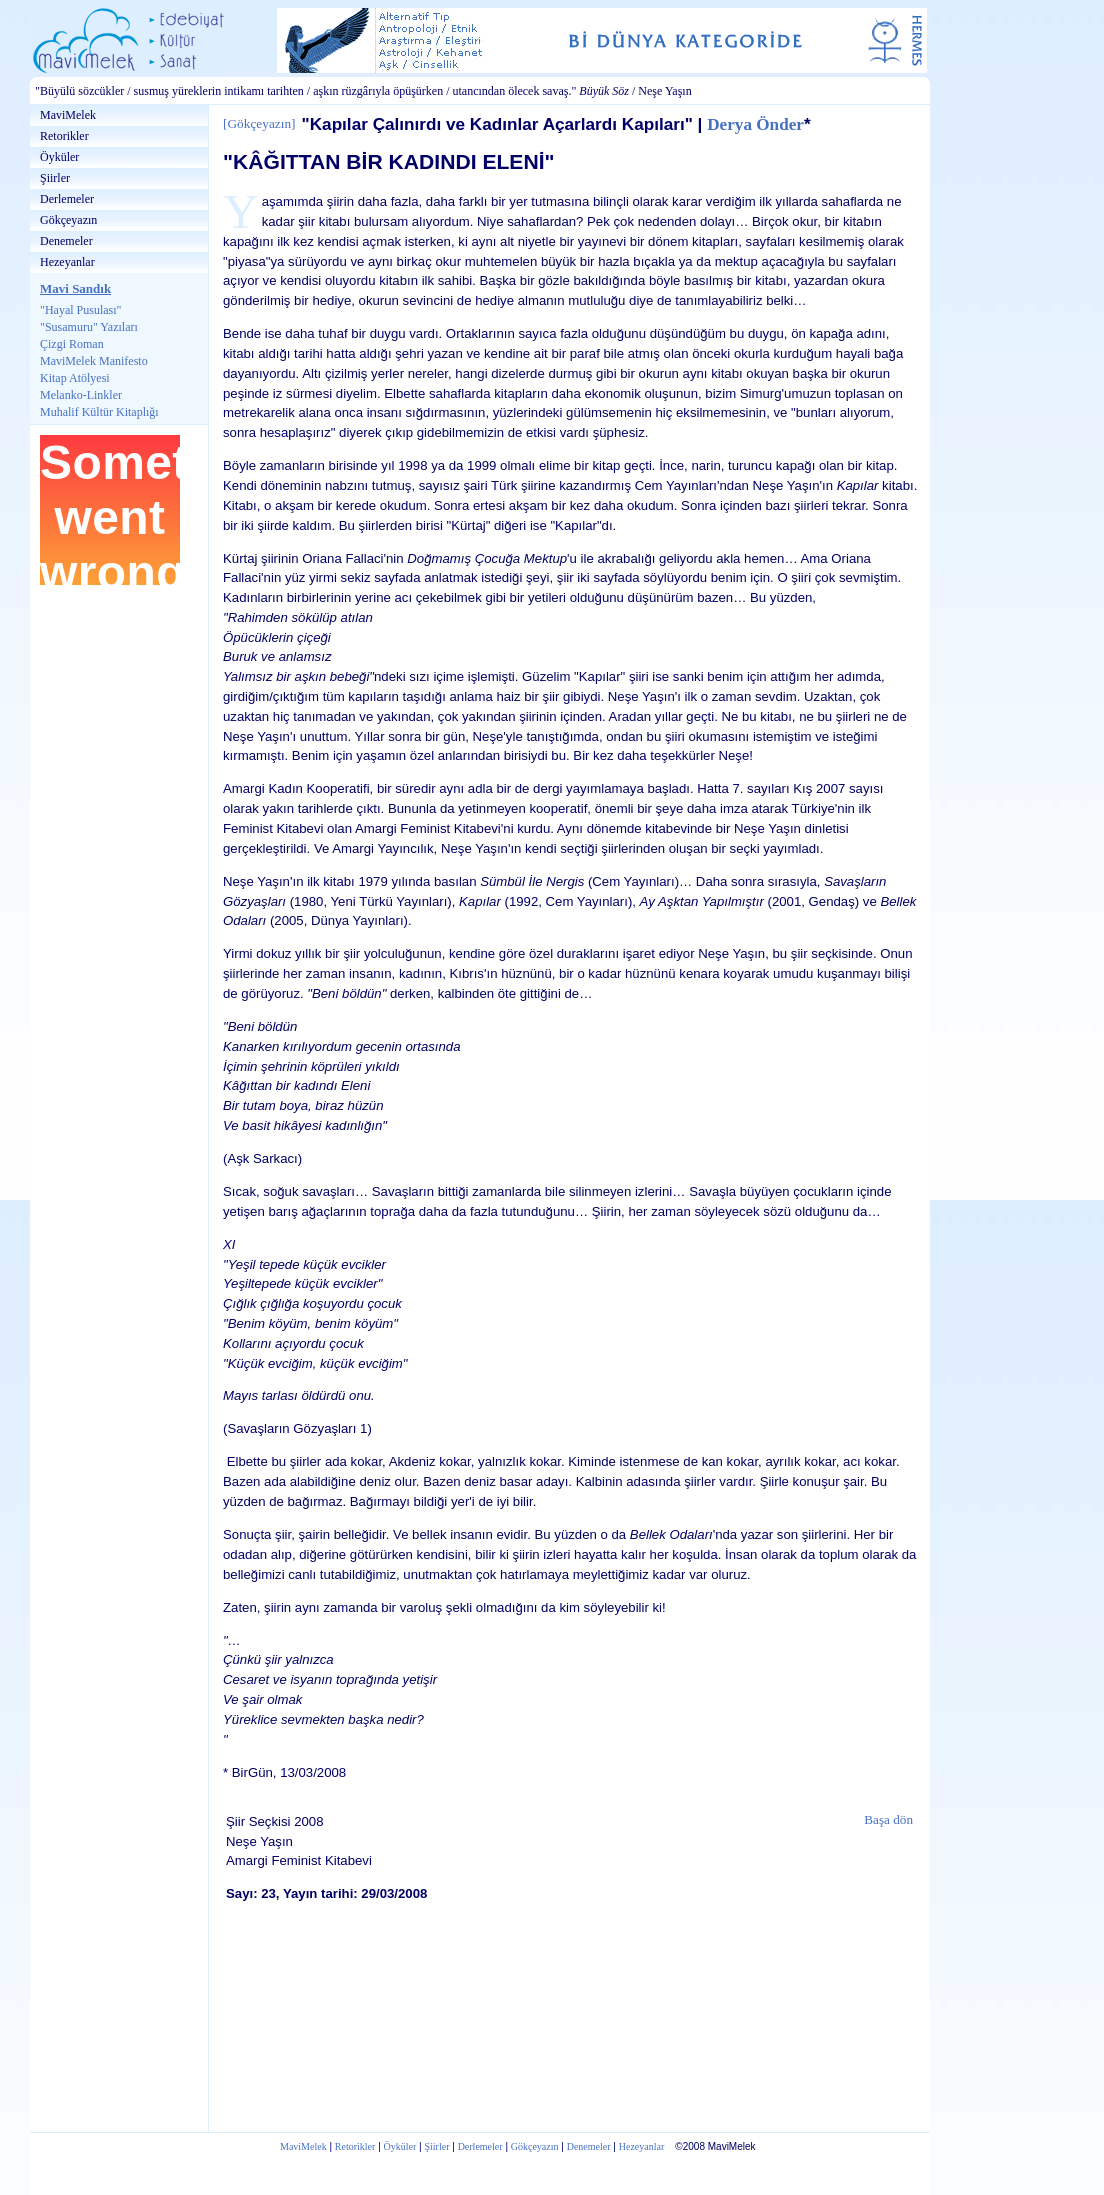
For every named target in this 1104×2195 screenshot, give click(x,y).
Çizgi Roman (72, 344)
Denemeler (66, 241)
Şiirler (55, 178)
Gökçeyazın (68, 220)
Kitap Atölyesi (75, 378)
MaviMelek (68, 115)
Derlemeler (67, 199)
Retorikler (64, 136)
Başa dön (888, 1819)
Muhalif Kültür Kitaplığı (99, 412)
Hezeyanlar (67, 262)
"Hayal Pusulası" (80, 310)
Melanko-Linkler (81, 395)
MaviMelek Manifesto (94, 361)
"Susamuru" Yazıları (89, 327)
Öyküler (59, 157)
